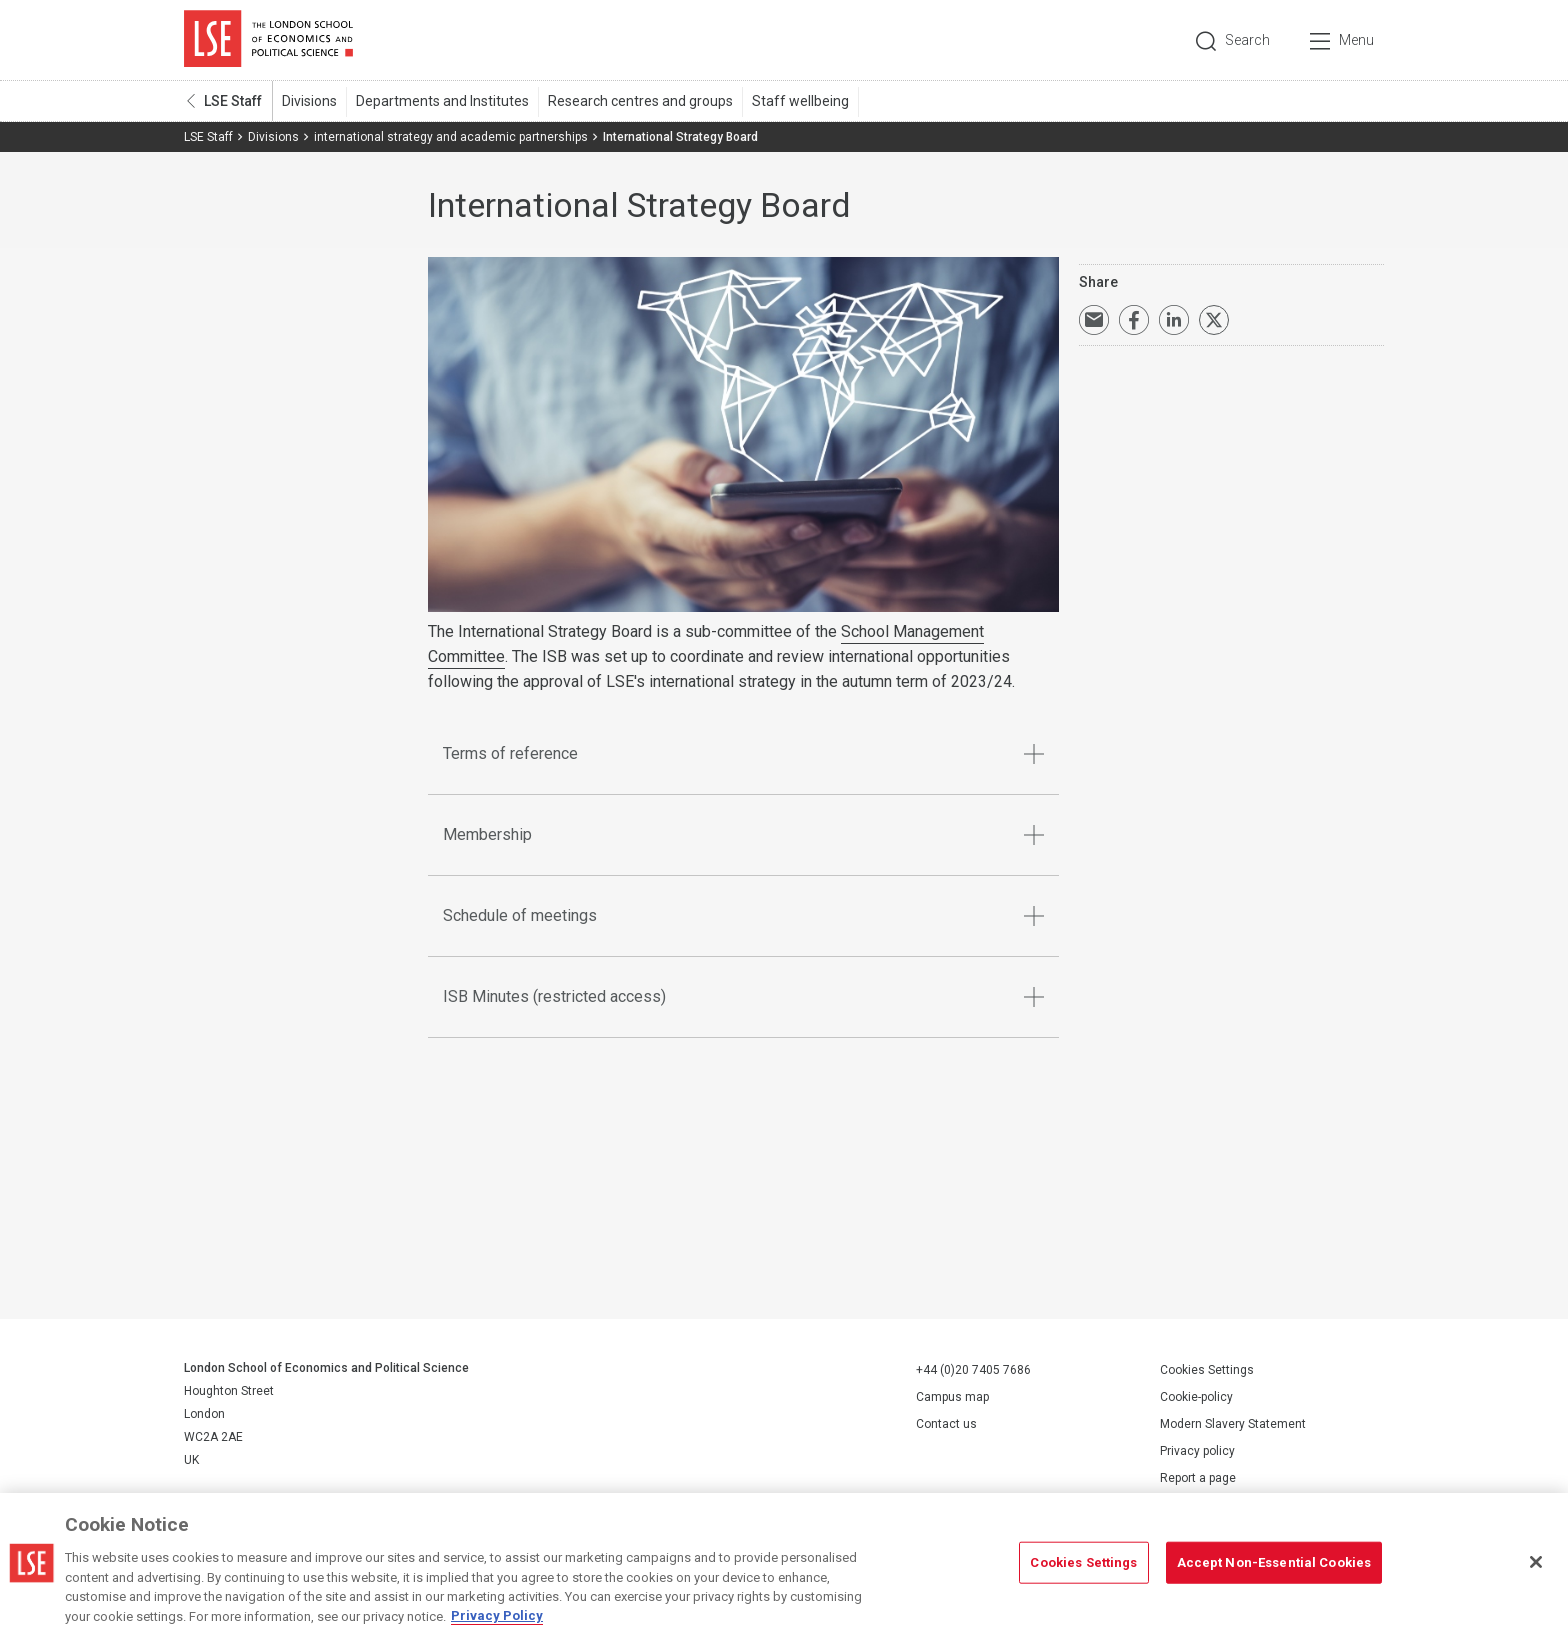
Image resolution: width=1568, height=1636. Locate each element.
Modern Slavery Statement (1233, 1424)
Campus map (952, 1397)
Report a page (1198, 1478)
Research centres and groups (640, 101)
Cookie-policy (1196, 1397)
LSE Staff (233, 101)
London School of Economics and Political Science (268, 40)
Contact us (946, 1424)
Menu (1356, 40)
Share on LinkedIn (1174, 320)
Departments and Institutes (442, 101)
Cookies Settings (1207, 1370)
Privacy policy (1197, 1451)
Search (1247, 40)
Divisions (309, 101)
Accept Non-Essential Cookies (1274, 1567)
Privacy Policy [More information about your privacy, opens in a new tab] (497, 1621)
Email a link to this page (1094, 320)
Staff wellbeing (800, 101)
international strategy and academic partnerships (451, 137)
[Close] (1536, 1568)
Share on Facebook (1134, 320)
